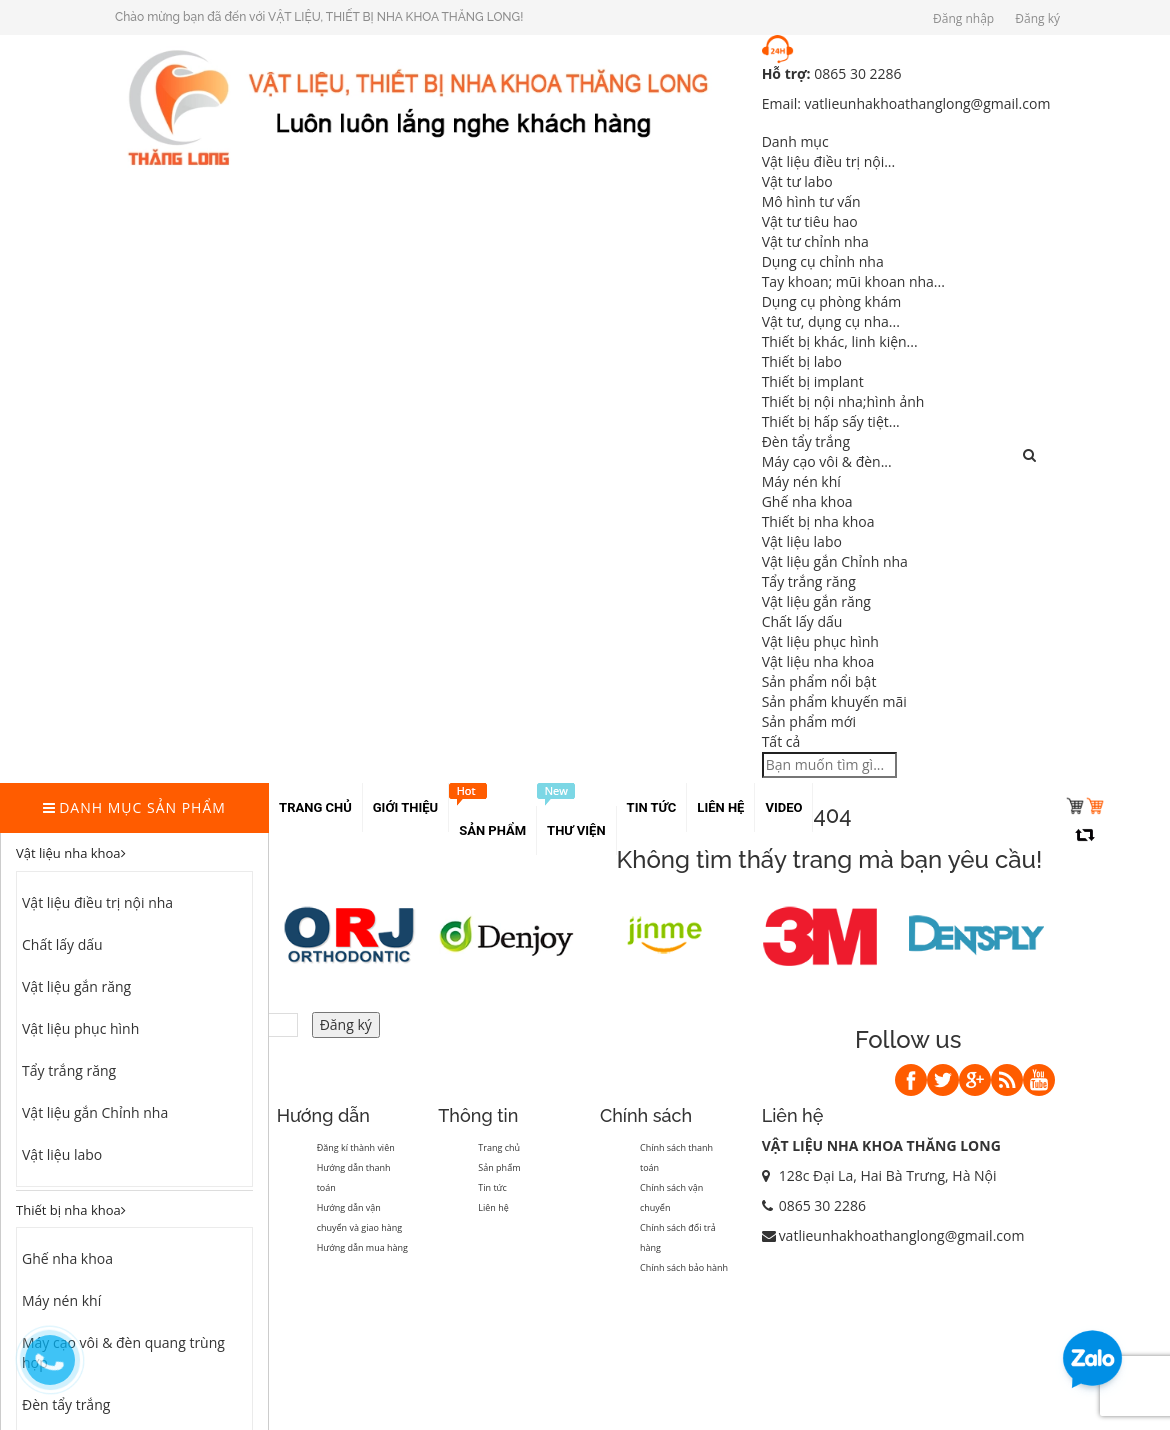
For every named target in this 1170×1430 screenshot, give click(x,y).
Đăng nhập (963, 18)
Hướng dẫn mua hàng (362, 1247)
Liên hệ (493, 1207)
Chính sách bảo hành (684, 1267)
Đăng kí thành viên (356, 1147)
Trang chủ (499, 1147)
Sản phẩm (499, 1167)
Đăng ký (1037, 18)
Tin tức (492, 1187)
